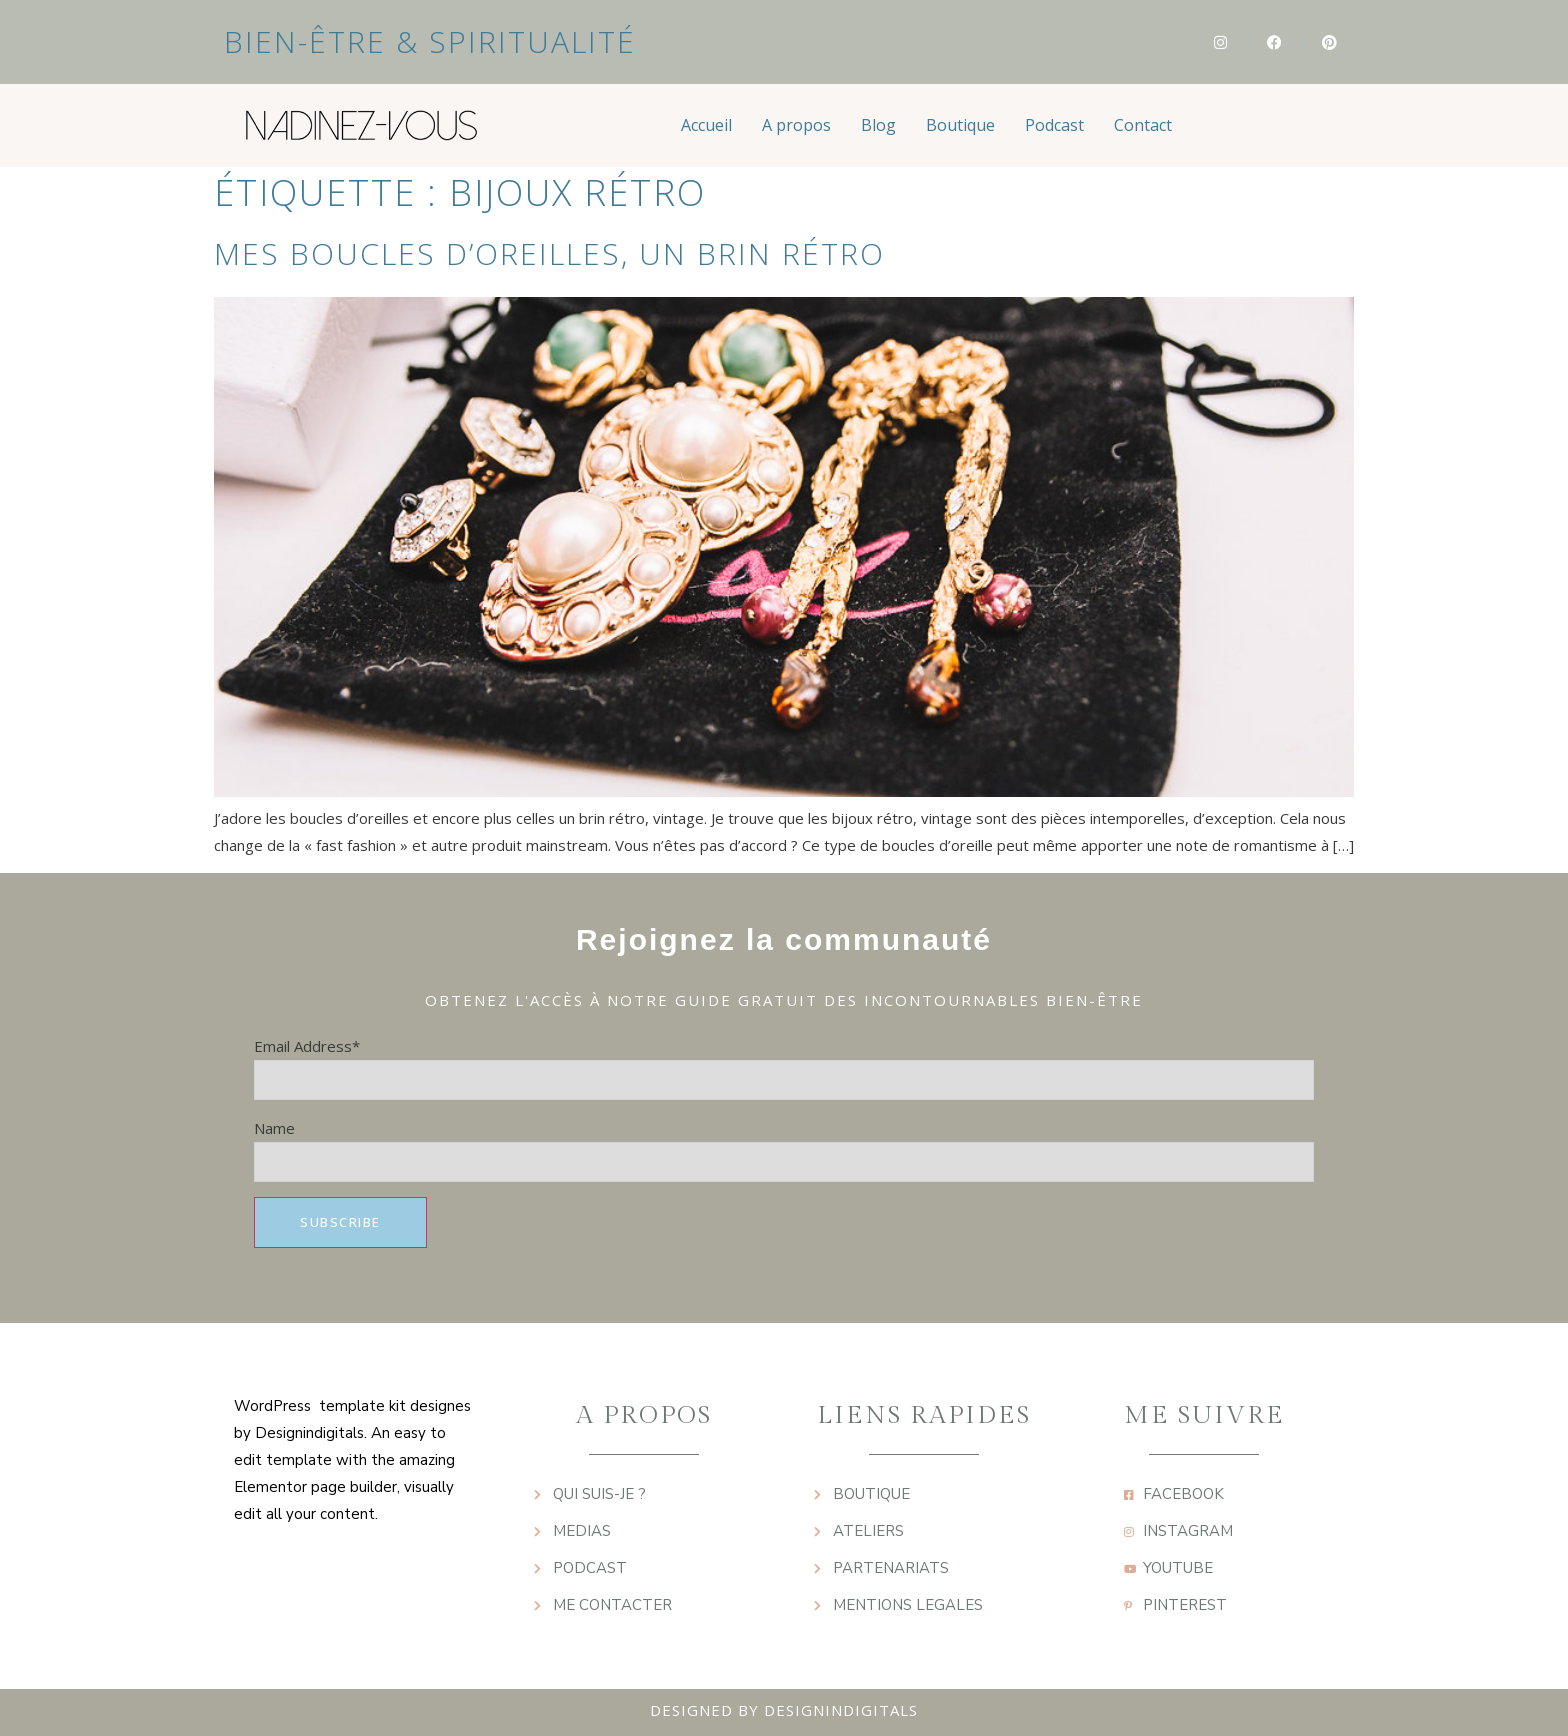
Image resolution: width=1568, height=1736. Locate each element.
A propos (796, 125)
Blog (878, 125)
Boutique (960, 125)
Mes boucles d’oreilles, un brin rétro (549, 253)
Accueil (706, 125)
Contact (1143, 125)
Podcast (1054, 125)
